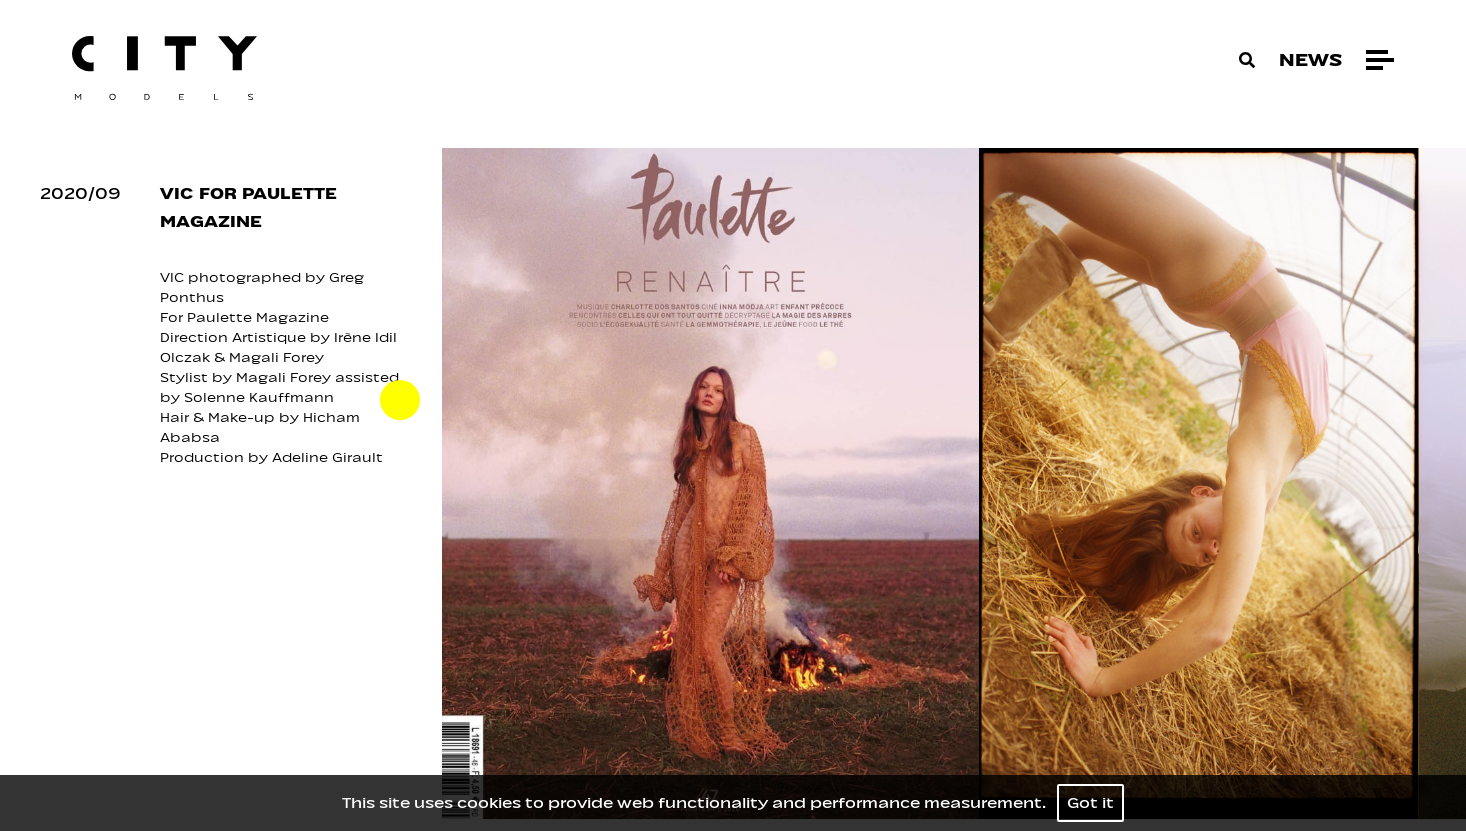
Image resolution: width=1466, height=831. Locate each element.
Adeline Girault (329, 457)
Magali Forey (278, 357)
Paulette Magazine (258, 317)
